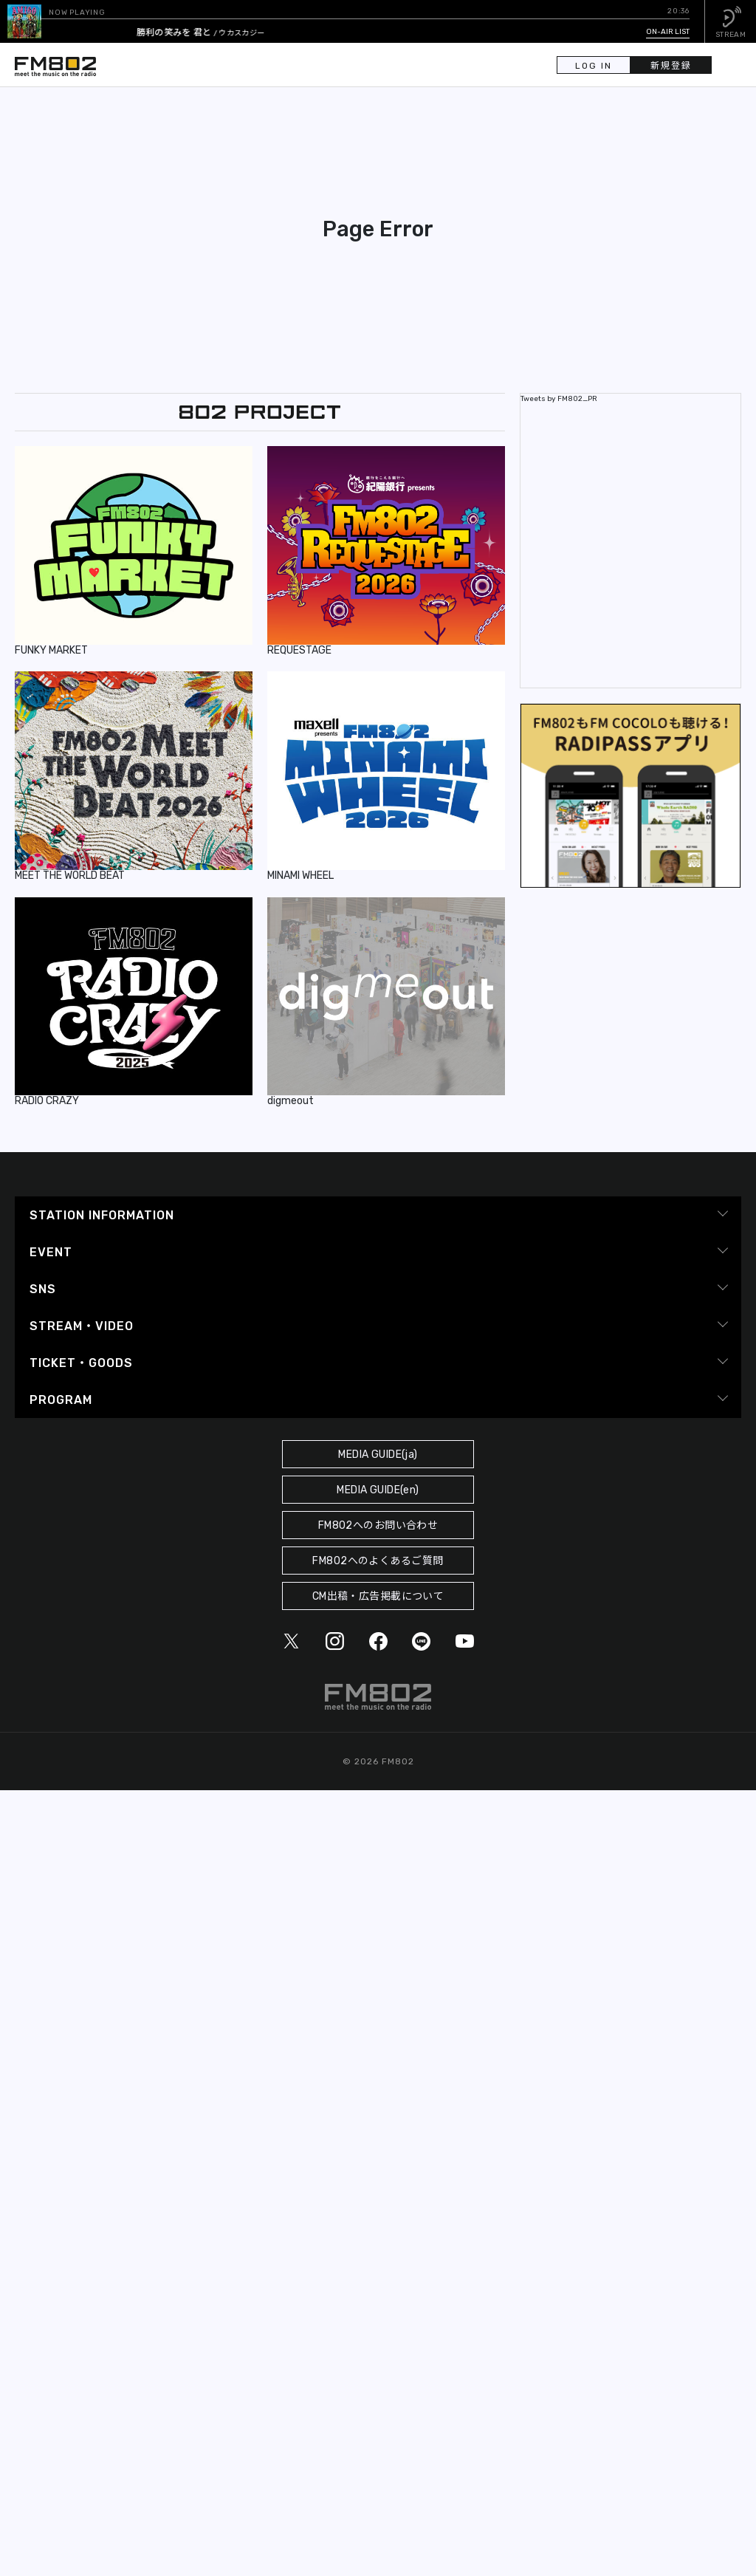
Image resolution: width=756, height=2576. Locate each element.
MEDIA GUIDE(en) (378, 1490)
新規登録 (671, 66)
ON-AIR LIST (668, 31)
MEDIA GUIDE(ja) (377, 1454)
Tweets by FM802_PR (558, 398)
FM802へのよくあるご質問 (377, 1561)
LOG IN (593, 66)
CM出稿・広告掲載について (378, 1596)
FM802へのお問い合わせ (378, 1525)
